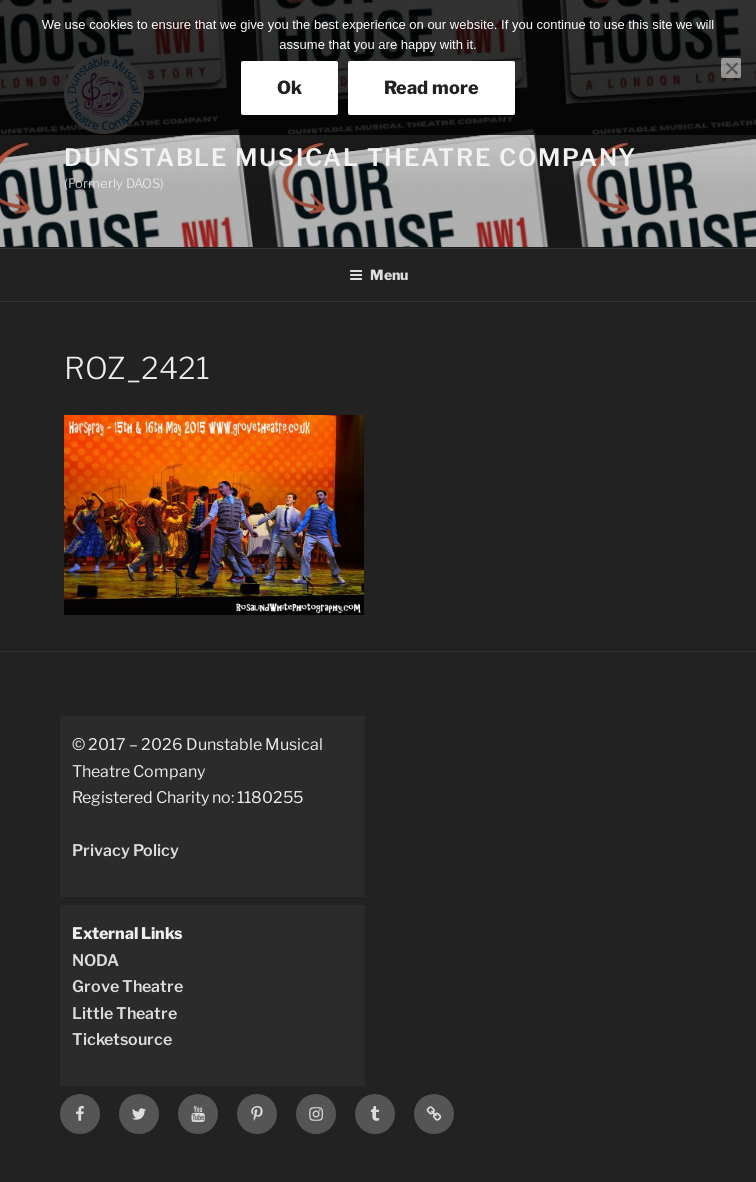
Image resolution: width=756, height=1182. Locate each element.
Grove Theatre (127, 986)
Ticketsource (122, 1039)
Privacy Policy (125, 850)
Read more (431, 87)
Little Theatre (124, 1013)
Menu (378, 274)
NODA (95, 960)
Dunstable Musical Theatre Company (350, 157)
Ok (289, 87)
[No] (731, 68)
